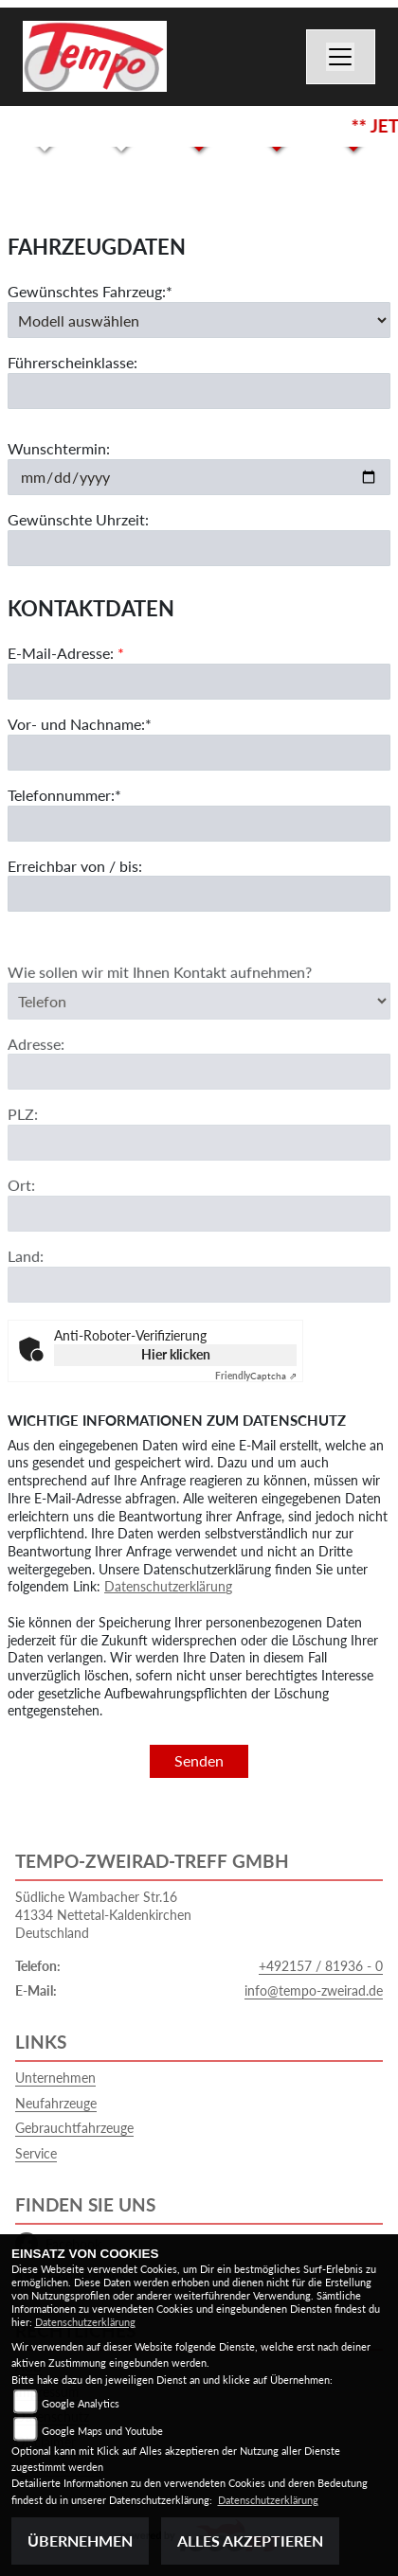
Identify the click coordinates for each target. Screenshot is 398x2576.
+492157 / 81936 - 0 (321, 1966)
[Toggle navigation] (341, 56)
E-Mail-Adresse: (66, 654)
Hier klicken (175, 1354)
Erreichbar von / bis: (75, 866)
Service (36, 2153)
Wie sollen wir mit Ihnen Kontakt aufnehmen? (160, 992)
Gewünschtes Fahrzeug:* (90, 291)
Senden (199, 1760)
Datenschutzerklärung (168, 1586)
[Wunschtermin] (199, 477)
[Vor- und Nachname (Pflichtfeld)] (199, 753)
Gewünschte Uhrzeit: (78, 519)
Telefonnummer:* (64, 795)
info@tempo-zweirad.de (313, 1990)
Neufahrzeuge (56, 2103)
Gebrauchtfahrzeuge (74, 2128)
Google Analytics (80, 2403)
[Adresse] (199, 1092)
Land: (26, 1276)
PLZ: (23, 1134)
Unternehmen (55, 2078)
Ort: (21, 1205)
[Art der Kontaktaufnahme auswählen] (199, 1021)
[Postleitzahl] (199, 1163)
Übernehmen (80, 2540)
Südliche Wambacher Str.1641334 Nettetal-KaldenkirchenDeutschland (103, 1914)
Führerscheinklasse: (72, 363)
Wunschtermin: (59, 448)
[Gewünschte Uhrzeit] (199, 548)
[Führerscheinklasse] (199, 391)
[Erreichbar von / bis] (199, 895)
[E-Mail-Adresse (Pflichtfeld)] (199, 682)
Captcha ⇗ (256, 1375)
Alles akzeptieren (250, 2540)
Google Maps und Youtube (102, 2431)
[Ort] (199, 1234)
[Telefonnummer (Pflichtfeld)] (199, 824)
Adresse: (36, 1063)
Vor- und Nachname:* (80, 724)
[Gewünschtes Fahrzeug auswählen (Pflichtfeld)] (199, 320)
